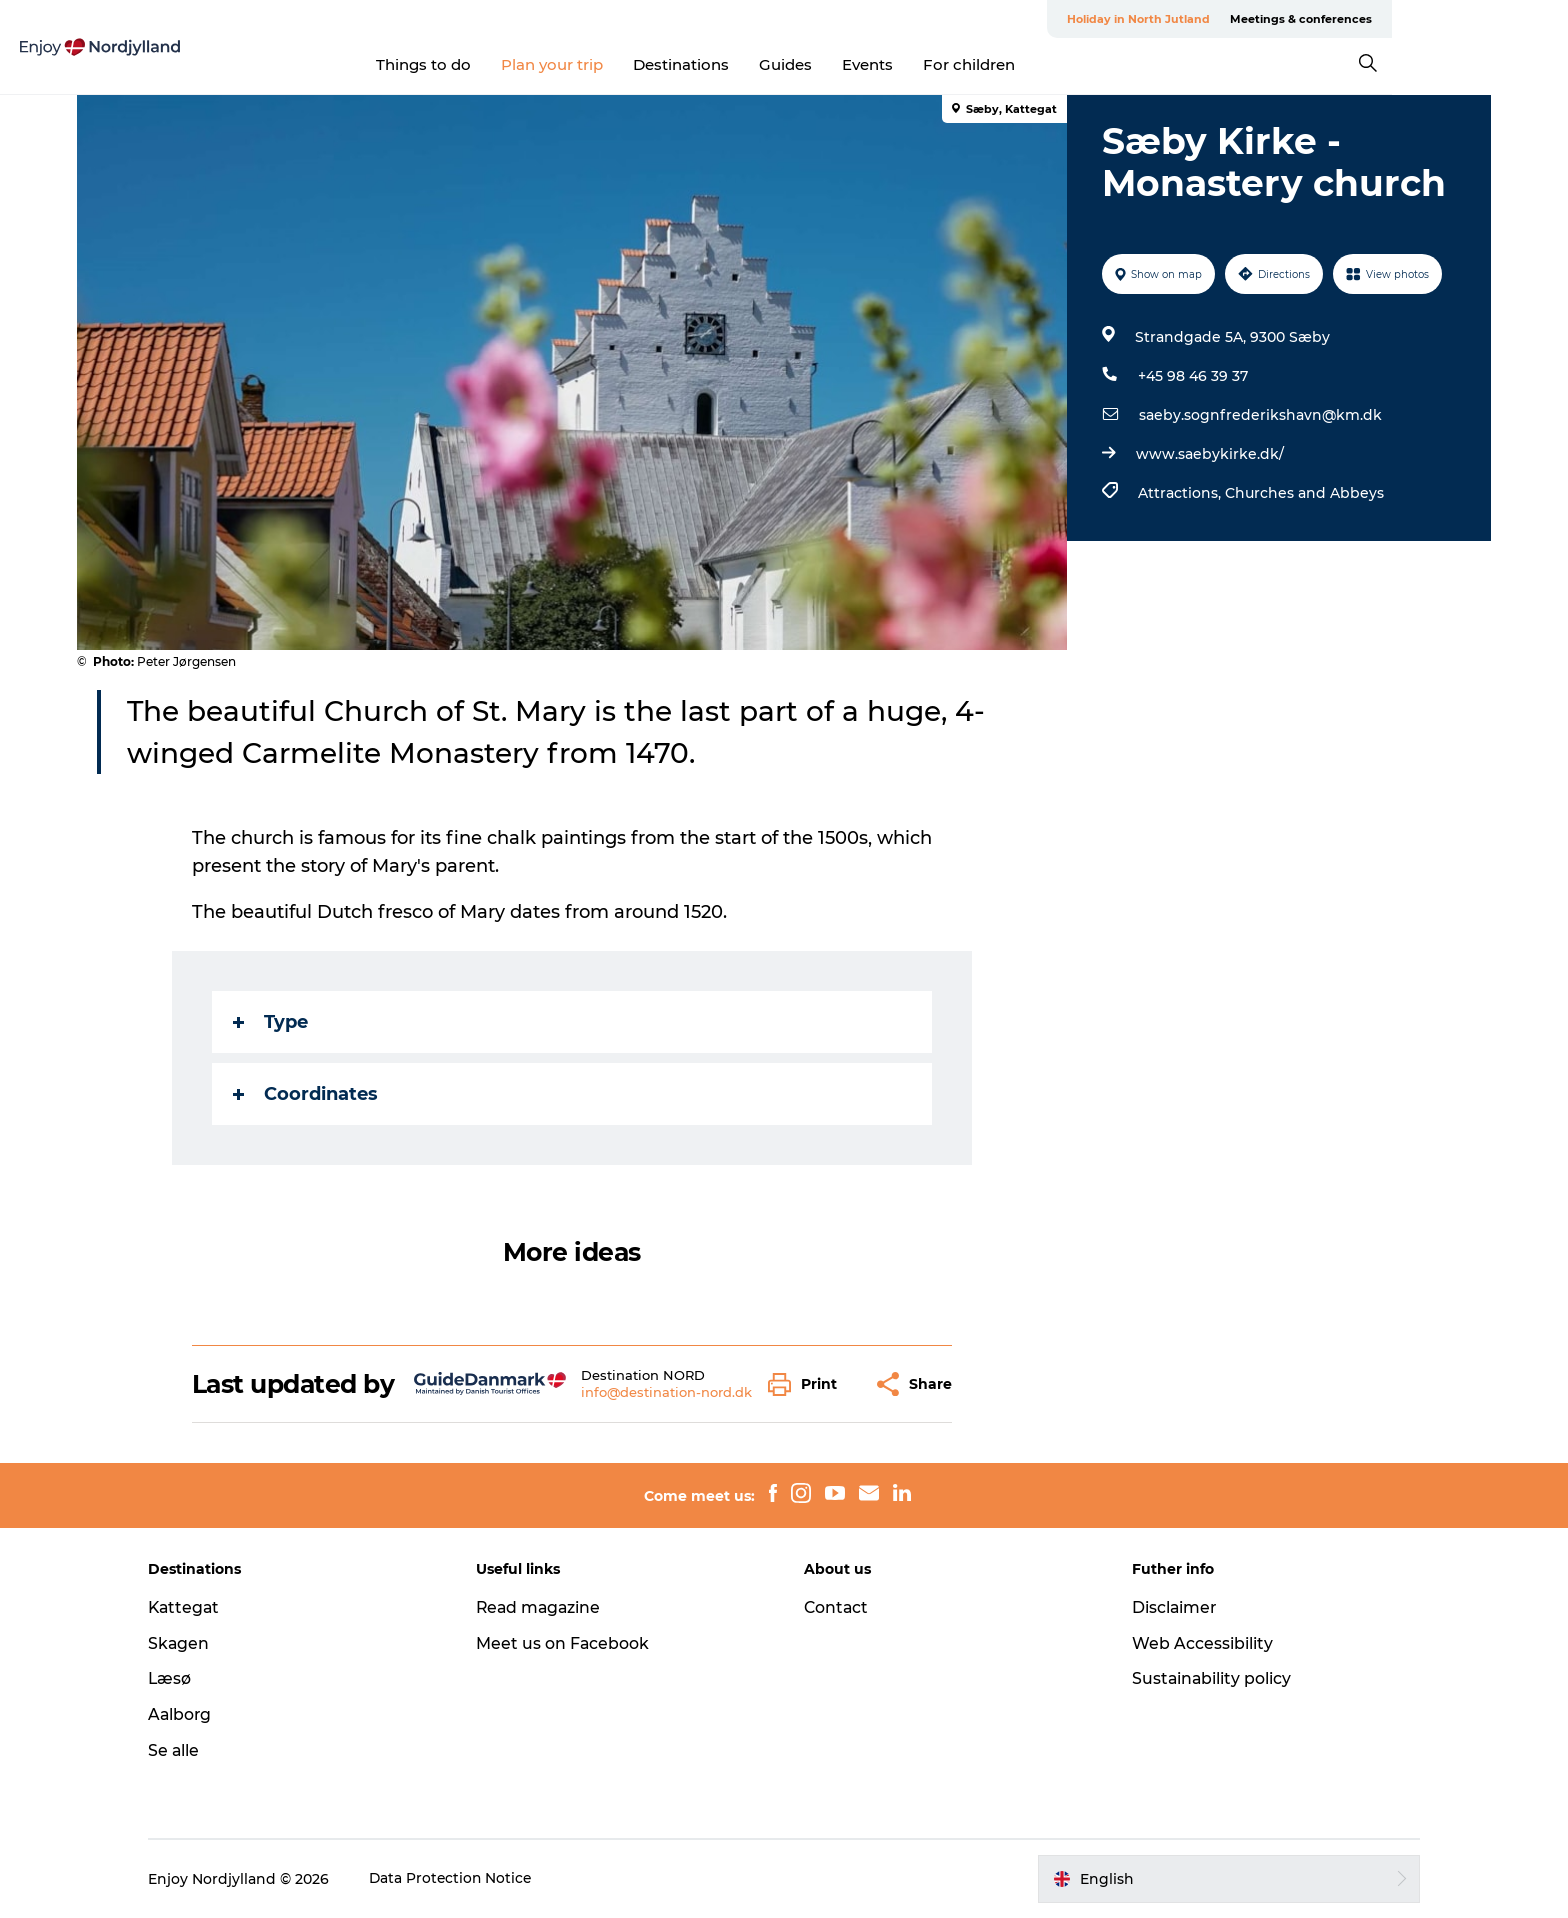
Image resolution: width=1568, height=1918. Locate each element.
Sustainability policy (1204, 1678)
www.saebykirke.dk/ (1209, 454)
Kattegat (201, 1607)
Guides (874, 64)
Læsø (186, 1678)
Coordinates (306, 1094)
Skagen (195, 1643)
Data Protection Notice (468, 1879)
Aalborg (196, 1714)
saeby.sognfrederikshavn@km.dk (1259, 415)
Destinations (770, 64)
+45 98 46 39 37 (1192, 376)
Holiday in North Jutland (1255, 19)
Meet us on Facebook (571, 1643)
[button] (808, 1384)
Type (271, 1022)
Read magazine (548, 1607)
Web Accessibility (1194, 1643)
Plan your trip (641, 64)
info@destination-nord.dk (667, 1392)
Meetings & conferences (1418, 19)
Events (956, 64)
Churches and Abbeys (1303, 493)
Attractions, (1180, 493)
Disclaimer (1167, 1607)
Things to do (512, 64)
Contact (837, 1607)
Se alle (190, 1750)
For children (1058, 64)
